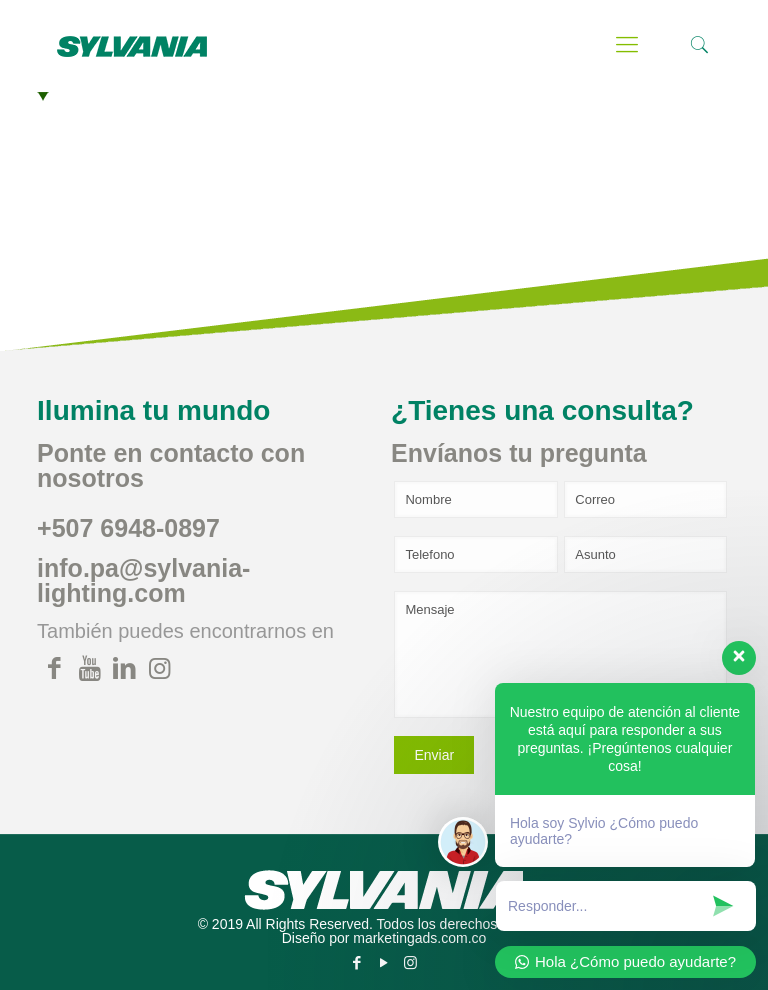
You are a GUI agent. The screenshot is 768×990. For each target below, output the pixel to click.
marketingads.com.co (419, 938)
